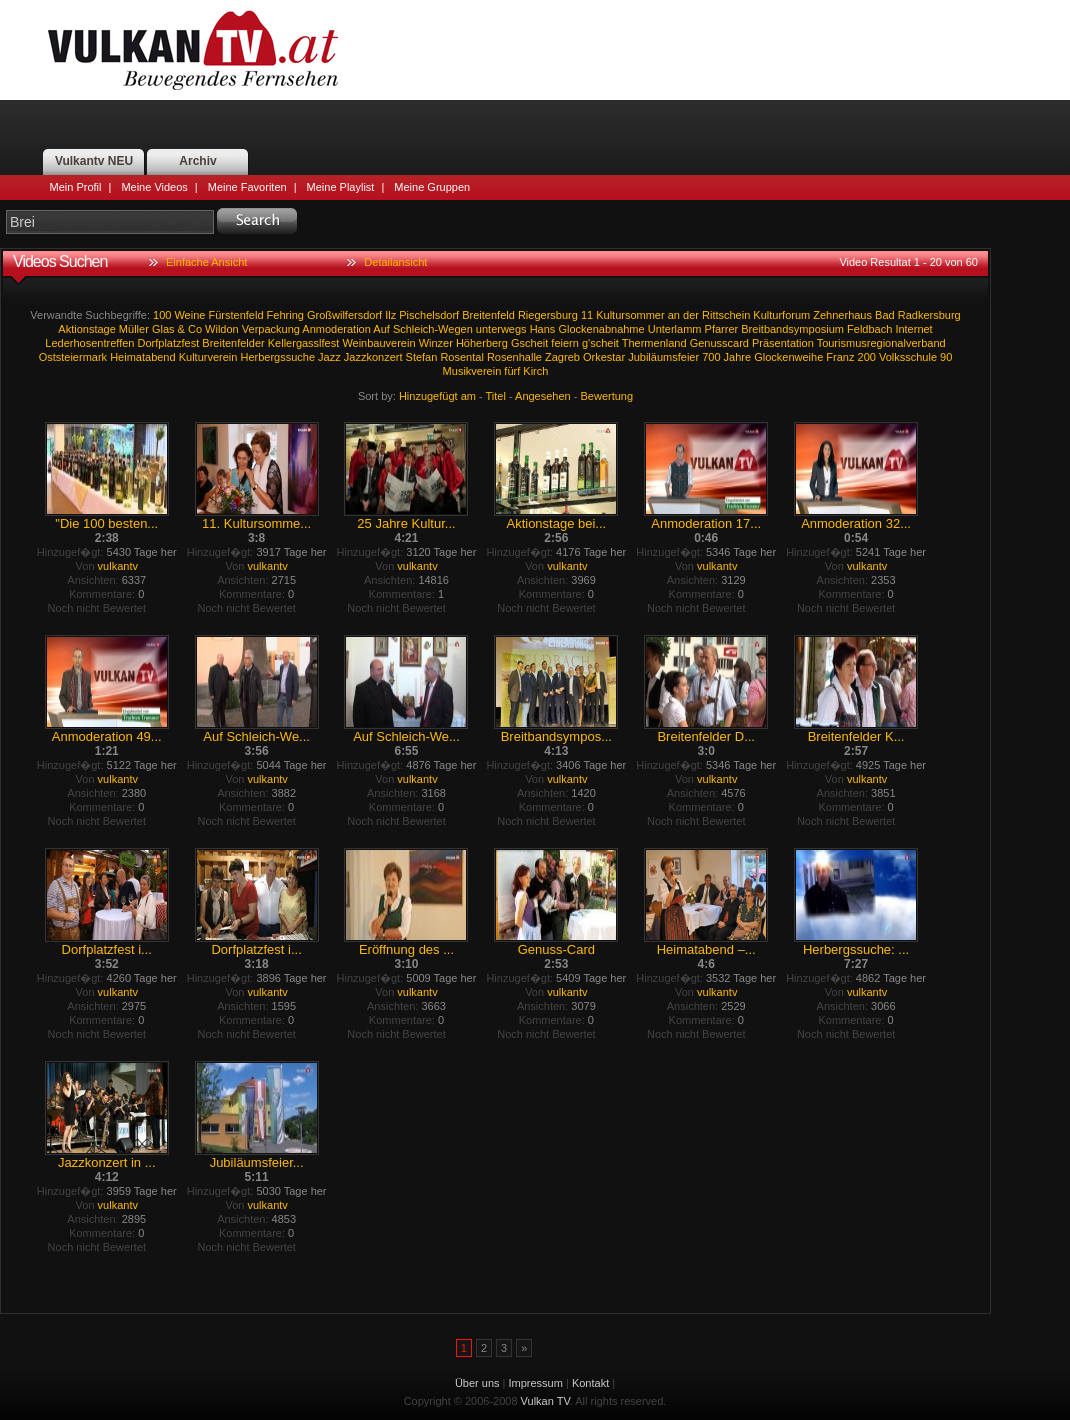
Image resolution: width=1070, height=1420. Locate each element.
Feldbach (869, 329)
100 (162, 315)
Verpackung (271, 329)
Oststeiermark (73, 357)
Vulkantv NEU (94, 161)
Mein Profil (76, 187)
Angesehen (543, 396)
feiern (565, 343)
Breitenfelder (233, 343)
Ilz (390, 315)
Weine (189, 315)
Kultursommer (630, 315)
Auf (381, 329)
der (691, 315)
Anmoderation (336, 329)
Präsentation (783, 343)
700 (711, 357)
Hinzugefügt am (437, 396)
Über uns (477, 1383)
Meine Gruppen (432, 187)
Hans (543, 329)
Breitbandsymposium (792, 329)
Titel (496, 396)
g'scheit (600, 343)
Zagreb (562, 357)
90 (946, 357)
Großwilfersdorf (344, 315)
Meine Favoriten (247, 187)
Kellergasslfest (304, 343)
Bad (885, 315)
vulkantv (118, 566)
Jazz (329, 357)
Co (195, 329)
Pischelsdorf (429, 315)
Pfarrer (722, 329)
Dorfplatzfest (169, 343)
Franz (840, 357)
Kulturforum (781, 315)
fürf (512, 371)
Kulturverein (208, 357)
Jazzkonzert (373, 357)
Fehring (285, 315)
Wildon (222, 329)
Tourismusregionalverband (881, 343)
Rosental (461, 357)
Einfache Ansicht (206, 262)
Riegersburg (548, 315)
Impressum (536, 1383)
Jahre (738, 357)
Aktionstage (86, 329)
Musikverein (472, 371)
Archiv (197, 161)
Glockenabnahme (601, 329)
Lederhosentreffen (89, 343)
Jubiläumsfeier (663, 357)
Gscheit (529, 343)
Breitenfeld (488, 315)
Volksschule (908, 357)
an (674, 315)
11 (587, 315)
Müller (134, 329)
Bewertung (607, 396)
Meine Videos (154, 187)
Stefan (422, 357)
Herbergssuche (277, 357)
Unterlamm (675, 329)
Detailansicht (395, 262)
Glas (163, 329)
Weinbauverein (378, 343)
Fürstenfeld (235, 315)
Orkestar (604, 357)
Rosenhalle (514, 357)
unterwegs (501, 329)
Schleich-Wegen (433, 329)
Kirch (535, 371)
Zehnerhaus (842, 315)
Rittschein (726, 315)
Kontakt (590, 1383)
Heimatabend (142, 357)
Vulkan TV (193, 50)
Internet (913, 329)
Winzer (436, 343)
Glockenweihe (788, 357)
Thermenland (654, 343)
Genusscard (719, 343)
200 (867, 357)
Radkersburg (929, 315)
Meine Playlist (341, 187)
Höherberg (482, 343)
